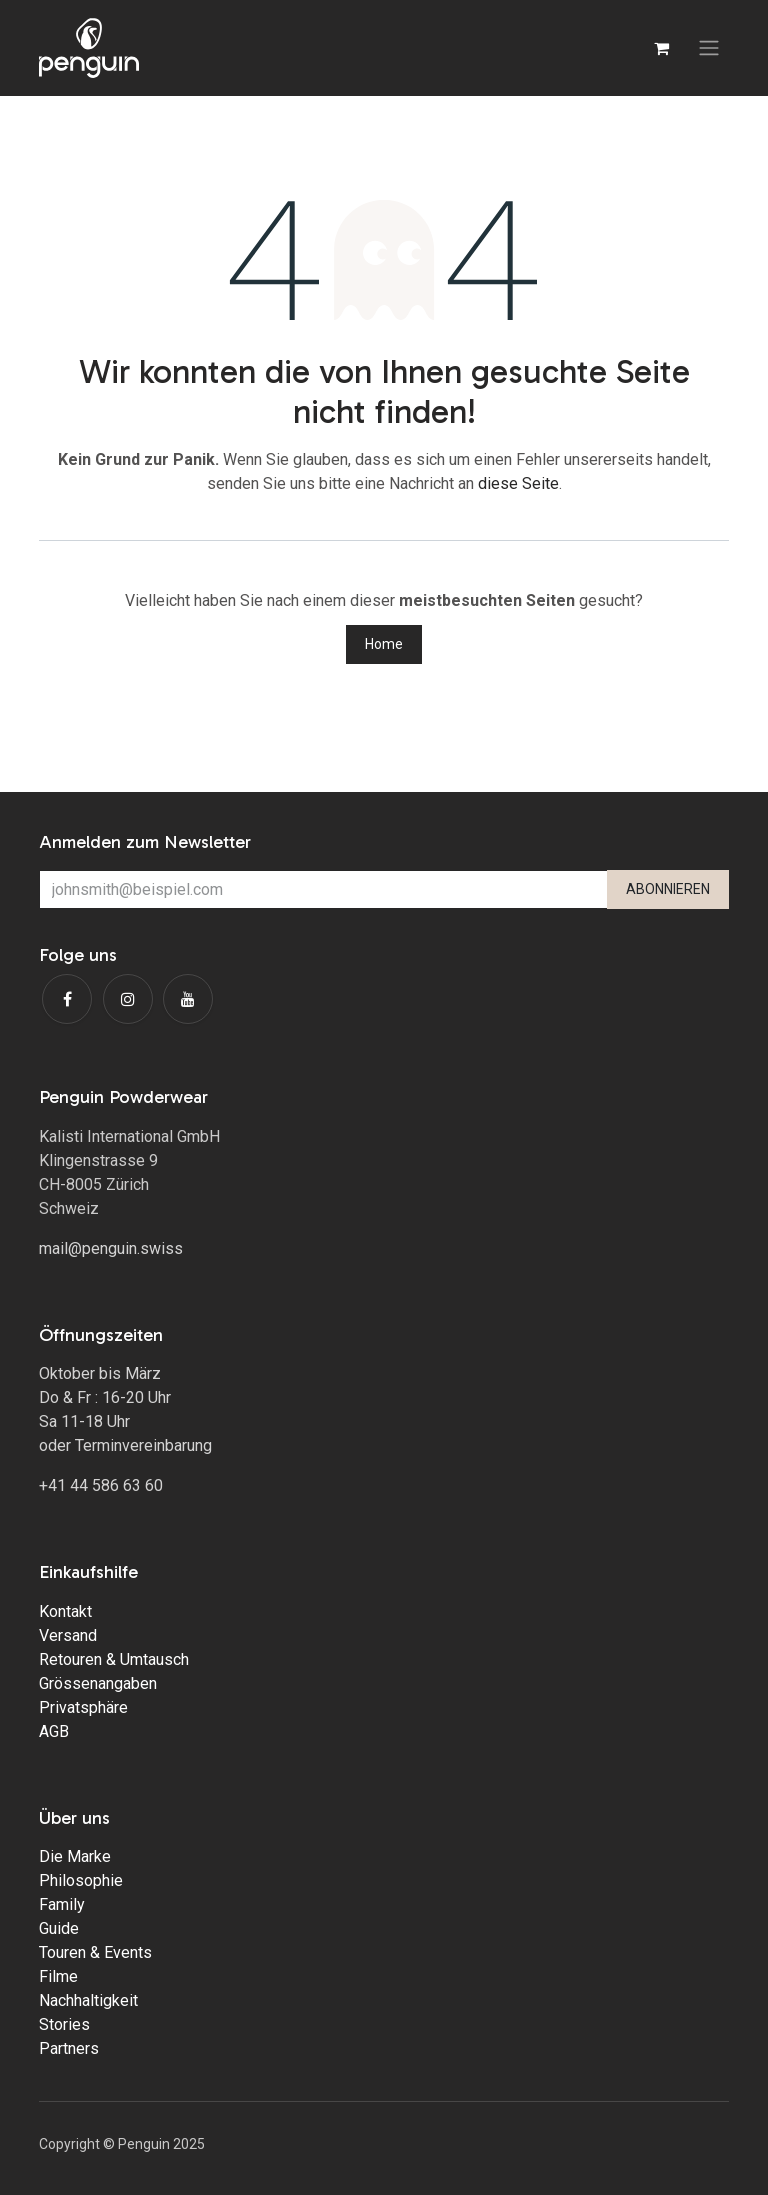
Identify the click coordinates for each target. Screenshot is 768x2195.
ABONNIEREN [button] (668, 889)
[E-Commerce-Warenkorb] (661, 48)
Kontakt (65, 1611)
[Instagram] (128, 999)
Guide (59, 1928)
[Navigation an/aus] (709, 48)
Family (62, 1904)
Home (384, 644)
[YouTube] (188, 999)
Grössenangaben (98, 1683)
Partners (69, 2048)
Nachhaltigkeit (88, 2000)
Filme (58, 1976)
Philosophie (81, 1880)
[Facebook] (67, 999)
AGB (54, 1731)
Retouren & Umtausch (114, 1659)
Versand (68, 1635)
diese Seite (518, 483)
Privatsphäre (83, 1707)
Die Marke (75, 1856)
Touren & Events (95, 1952)
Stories (64, 2024)
